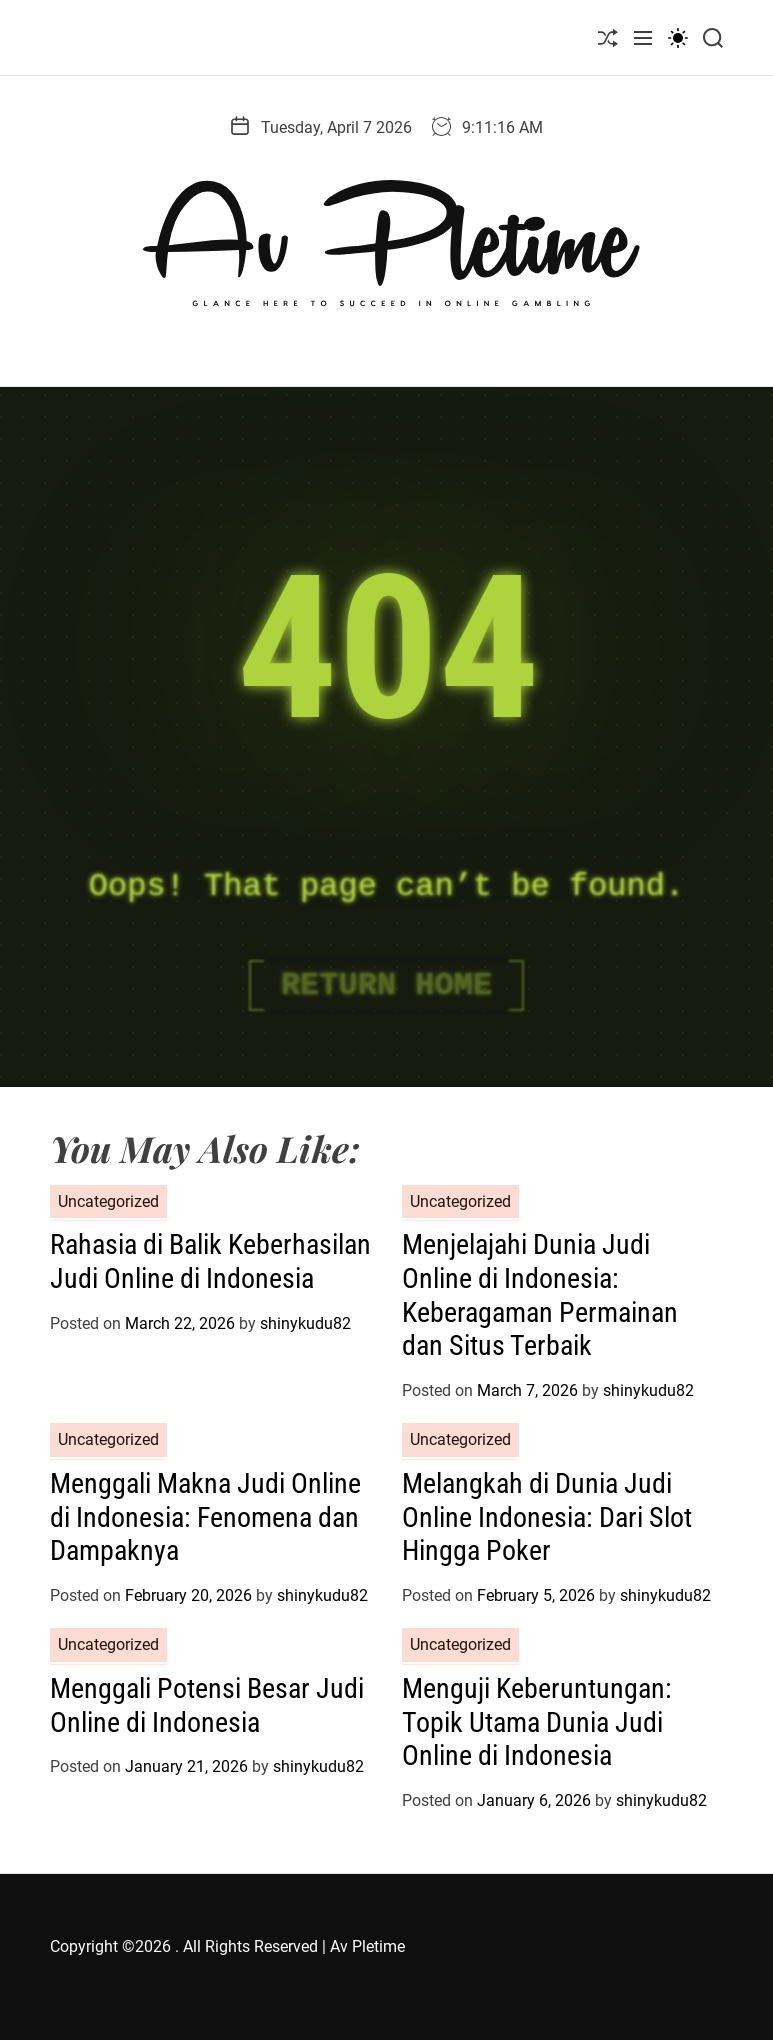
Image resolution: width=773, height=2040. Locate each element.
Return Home (386, 985)
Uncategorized (108, 1201)
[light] (678, 37)
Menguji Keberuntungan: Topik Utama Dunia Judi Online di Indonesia (537, 1722)
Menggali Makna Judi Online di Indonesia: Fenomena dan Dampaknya (205, 1517)
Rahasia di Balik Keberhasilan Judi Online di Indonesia (210, 1261)
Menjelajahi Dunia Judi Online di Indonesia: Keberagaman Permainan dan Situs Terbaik (540, 1295)
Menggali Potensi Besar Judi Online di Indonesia (207, 1705)
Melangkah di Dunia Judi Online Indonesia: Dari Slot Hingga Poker (547, 1517)
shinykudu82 (305, 1323)
